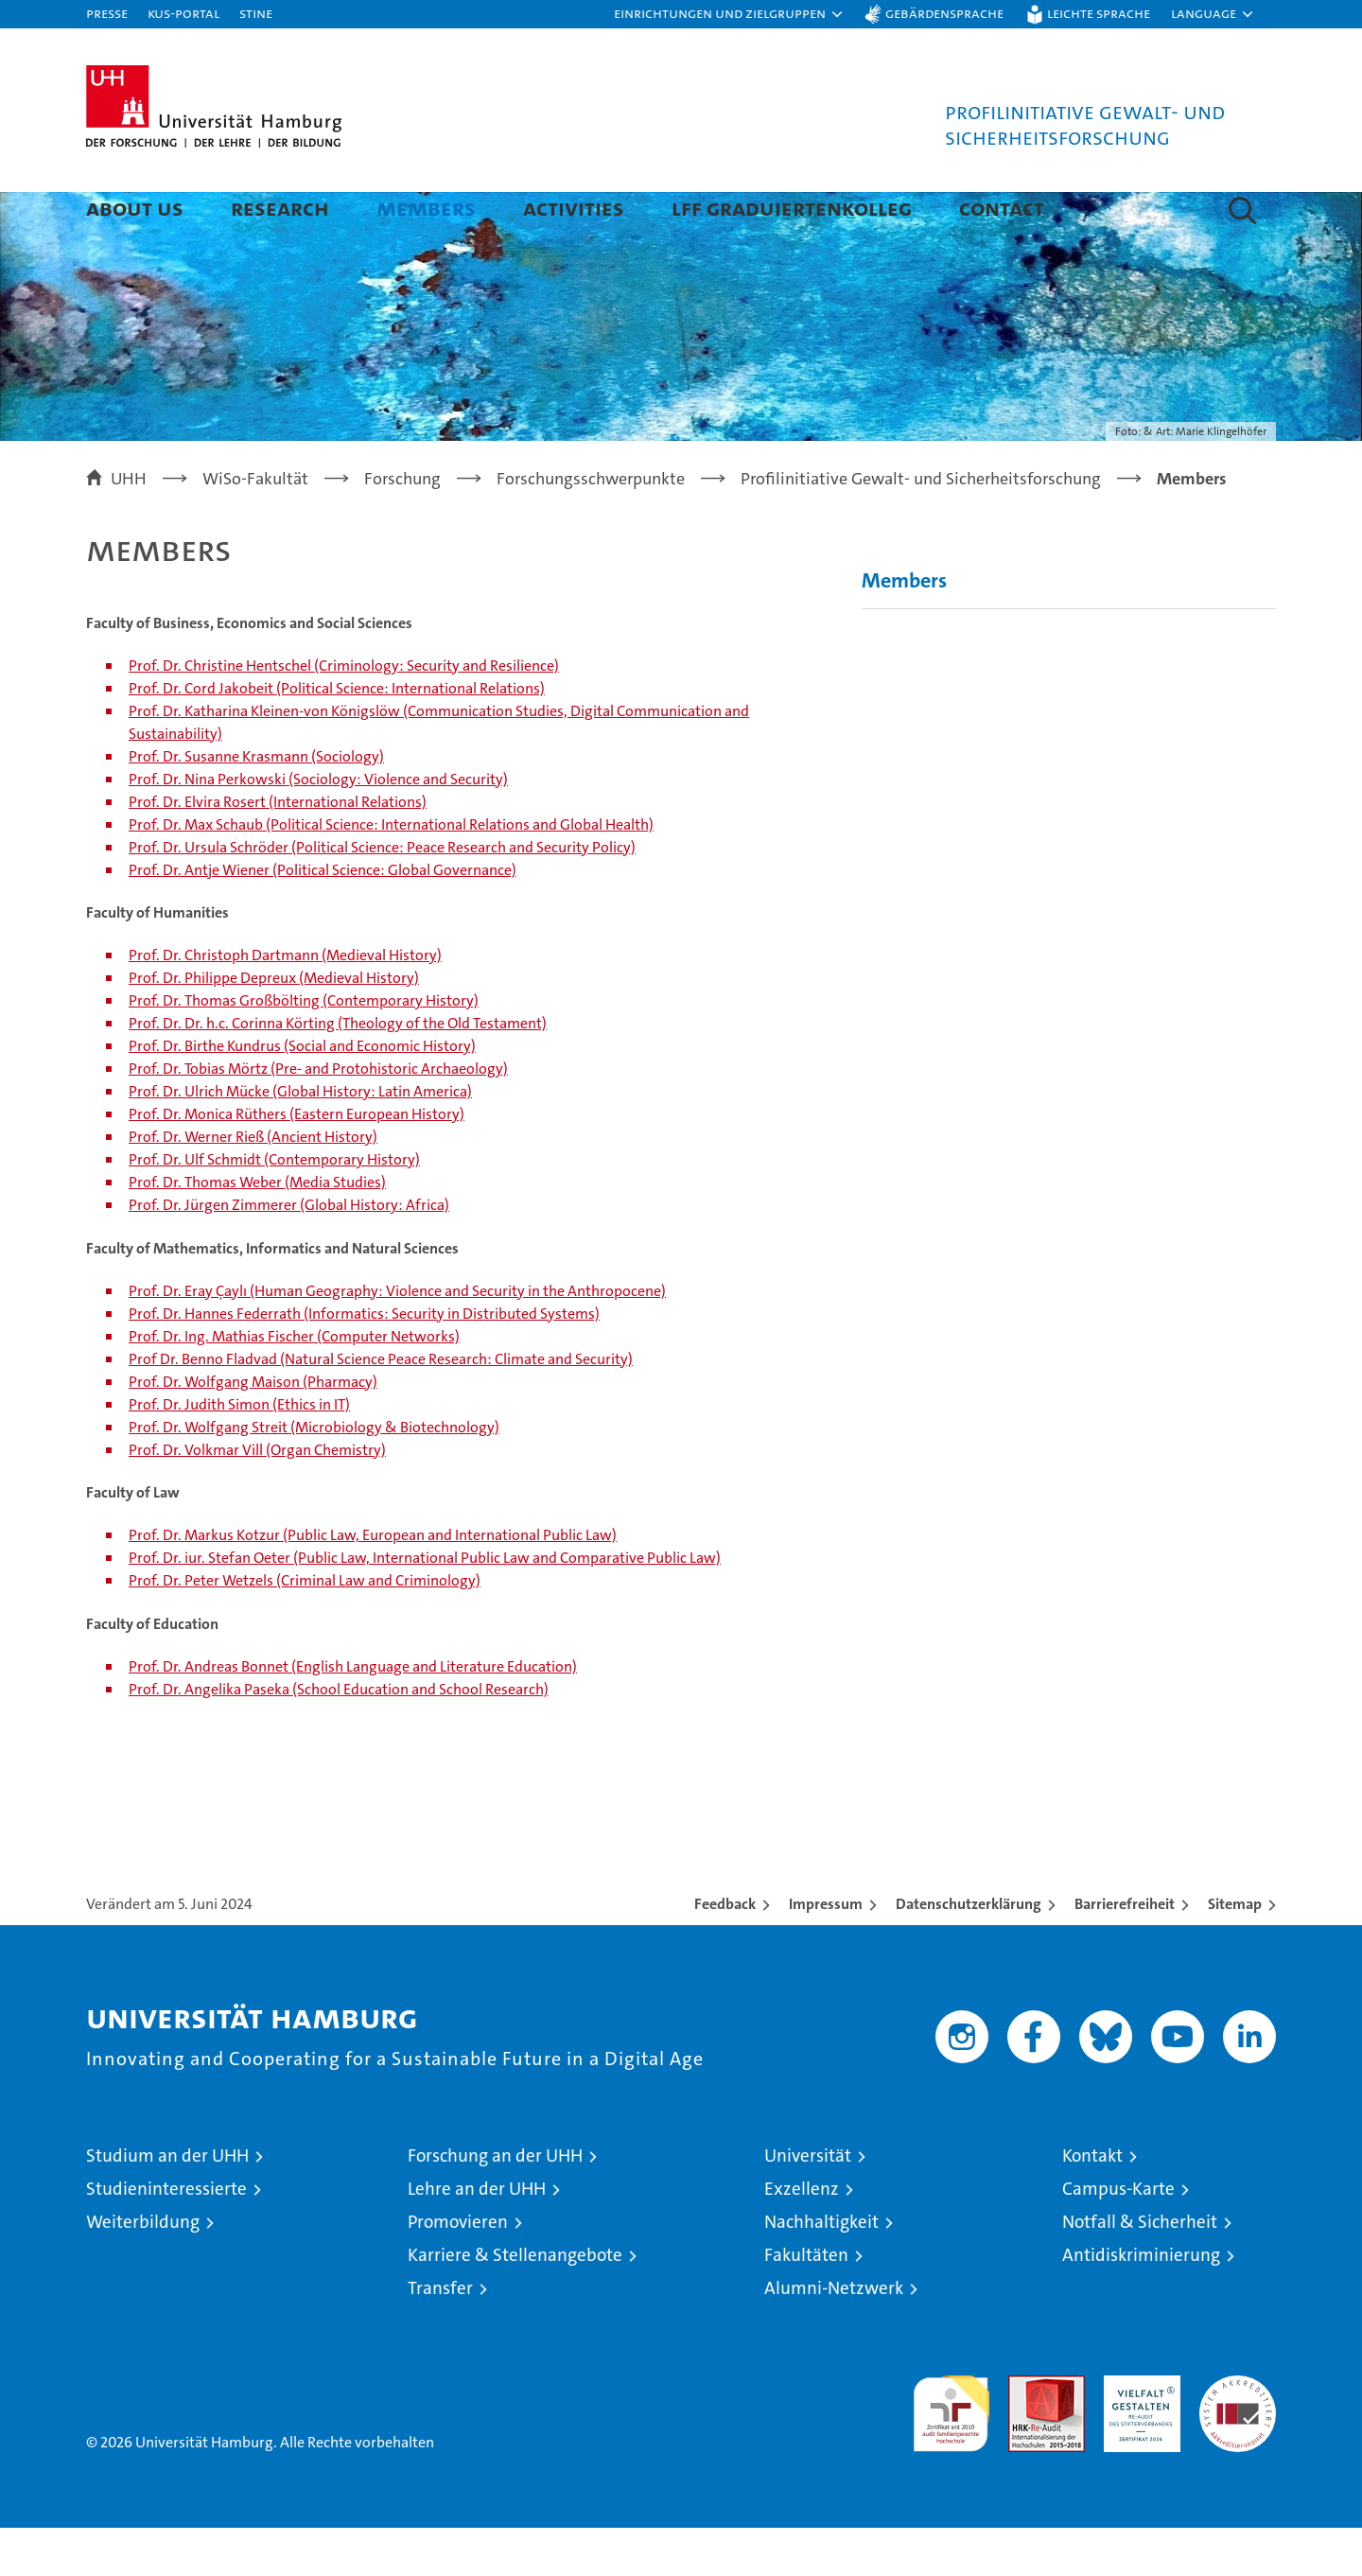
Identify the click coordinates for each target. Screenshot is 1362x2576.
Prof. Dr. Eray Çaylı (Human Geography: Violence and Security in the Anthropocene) (397, 1339)
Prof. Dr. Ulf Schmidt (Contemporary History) (274, 1208)
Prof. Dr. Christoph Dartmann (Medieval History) (285, 1003)
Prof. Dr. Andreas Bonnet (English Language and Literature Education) (353, 1715)
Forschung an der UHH (495, 2204)
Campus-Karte (1118, 2237)
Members (426, 207)
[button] (729, 14)
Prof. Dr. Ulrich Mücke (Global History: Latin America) (300, 1139)
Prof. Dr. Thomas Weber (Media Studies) (257, 1230)
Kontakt (1092, 2204)
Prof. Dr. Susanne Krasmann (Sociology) (256, 805)
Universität (807, 2204)
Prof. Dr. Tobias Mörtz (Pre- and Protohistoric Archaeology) (318, 1117)
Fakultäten (806, 2303)
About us (134, 207)
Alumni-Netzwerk (833, 2336)
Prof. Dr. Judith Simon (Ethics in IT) (239, 1453)
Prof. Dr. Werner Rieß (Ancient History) (253, 1185)
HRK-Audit (1137, 2434)
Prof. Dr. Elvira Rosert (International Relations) (278, 850)
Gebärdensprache (944, 13)
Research (280, 207)
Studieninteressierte (166, 2237)
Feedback (725, 1952)
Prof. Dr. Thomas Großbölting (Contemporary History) (304, 1049)
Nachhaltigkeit (821, 2270)
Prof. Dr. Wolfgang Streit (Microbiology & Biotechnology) (314, 1475)
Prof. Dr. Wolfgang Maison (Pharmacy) (253, 1430)
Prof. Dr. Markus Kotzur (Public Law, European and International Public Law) (373, 1583)
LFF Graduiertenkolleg (792, 207)
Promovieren (458, 2270)
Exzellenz (801, 2237)
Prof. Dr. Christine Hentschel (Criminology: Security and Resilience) (344, 714)
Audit (1026, 2434)
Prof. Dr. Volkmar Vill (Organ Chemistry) (257, 1498)
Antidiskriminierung (1141, 2303)
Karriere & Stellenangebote (515, 2303)
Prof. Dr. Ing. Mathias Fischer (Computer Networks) (294, 1384)
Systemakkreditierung (1237, 2434)
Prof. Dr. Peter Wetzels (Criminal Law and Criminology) (304, 1628)
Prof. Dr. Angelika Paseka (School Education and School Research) (339, 1737)
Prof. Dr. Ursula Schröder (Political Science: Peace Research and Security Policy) (382, 895)
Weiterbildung (143, 2270)
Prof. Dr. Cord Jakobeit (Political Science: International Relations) (337, 736)
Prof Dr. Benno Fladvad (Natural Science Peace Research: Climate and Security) (381, 1407)
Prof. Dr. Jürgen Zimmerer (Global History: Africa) (289, 1253)
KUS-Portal (183, 13)
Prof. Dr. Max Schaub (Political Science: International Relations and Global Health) (391, 873)
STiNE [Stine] (255, 13)
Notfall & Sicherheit (1139, 2270)
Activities (573, 207)
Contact (1001, 207)
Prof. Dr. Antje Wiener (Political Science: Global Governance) (322, 918)
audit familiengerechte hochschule (951, 2453)
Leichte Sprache (1098, 13)
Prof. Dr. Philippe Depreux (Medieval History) (274, 1026)
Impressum (826, 1952)
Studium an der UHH (167, 2204)
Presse (107, 13)
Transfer (440, 2336)
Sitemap (1235, 1952)
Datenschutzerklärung (968, 1952)
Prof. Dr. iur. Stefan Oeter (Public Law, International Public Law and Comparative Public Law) (425, 1606)
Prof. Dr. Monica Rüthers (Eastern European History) (296, 1162)
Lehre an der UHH (477, 2237)
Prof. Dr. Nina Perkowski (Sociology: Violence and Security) (318, 827)
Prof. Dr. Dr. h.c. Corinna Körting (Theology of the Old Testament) (338, 1071)
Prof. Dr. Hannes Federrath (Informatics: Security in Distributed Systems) (364, 1362)
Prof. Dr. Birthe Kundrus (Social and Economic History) (302, 1094)
